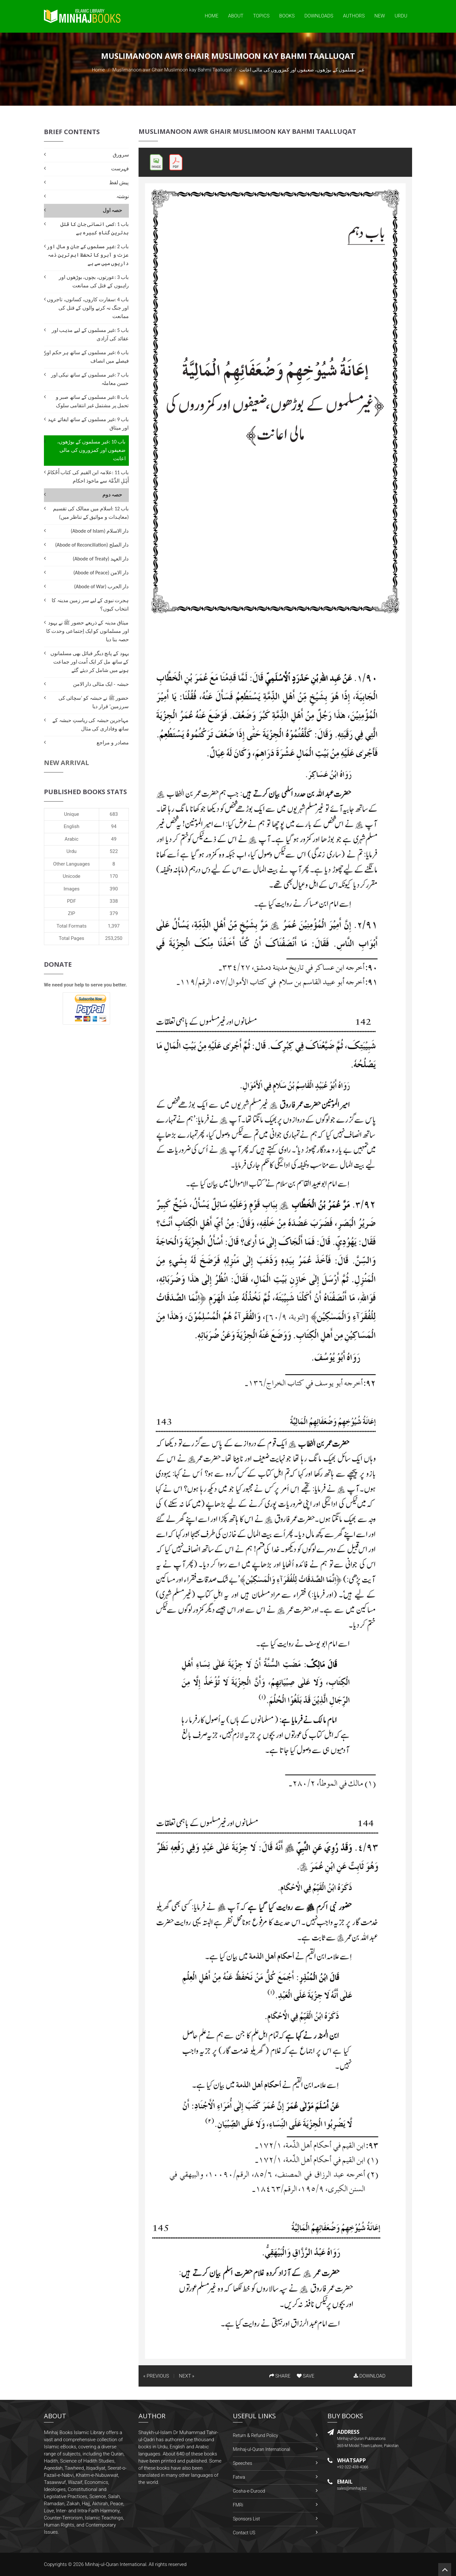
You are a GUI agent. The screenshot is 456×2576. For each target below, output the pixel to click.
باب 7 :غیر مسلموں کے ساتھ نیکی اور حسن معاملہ (90, 379)
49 (114, 839)
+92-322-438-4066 (352, 2467)
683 (114, 814)
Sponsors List (246, 2518)
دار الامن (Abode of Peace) (101, 572)
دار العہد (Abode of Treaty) (101, 559)
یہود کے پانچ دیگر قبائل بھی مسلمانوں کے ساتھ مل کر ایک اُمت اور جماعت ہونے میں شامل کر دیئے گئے (89, 661)
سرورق (121, 155)
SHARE (280, 2376)
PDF (71, 901)
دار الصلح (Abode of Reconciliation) (92, 545)
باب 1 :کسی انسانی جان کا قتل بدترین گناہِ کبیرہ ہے (94, 228)
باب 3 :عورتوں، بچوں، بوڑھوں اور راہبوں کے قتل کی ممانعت (94, 281)
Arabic (71, 839)
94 (114, 826)
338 (114, 901)
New (379, 16)
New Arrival (66, 762)
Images (72, 889)
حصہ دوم (112, 495)
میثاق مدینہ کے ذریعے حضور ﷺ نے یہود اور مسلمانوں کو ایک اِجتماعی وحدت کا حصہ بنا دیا (87, 631)
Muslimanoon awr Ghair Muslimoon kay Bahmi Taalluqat (172, 70)
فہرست (120, 168)
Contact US (244, 2532)
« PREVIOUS (156, 2376)
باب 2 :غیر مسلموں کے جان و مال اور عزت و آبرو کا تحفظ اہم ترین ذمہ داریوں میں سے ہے (88, 254)
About (236, 16)
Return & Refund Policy (255, 2435)
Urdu (401, 16)
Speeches (242, 2463)
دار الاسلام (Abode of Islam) (100, 531)
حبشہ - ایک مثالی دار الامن (101, 684)
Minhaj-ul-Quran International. (116, 2564)
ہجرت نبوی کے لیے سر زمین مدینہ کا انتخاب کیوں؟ (90, 604)
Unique (71, 814)
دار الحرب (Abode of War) (101, 586)
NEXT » (186, 2376)
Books (287, 16)
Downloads (318, 16)
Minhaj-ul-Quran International (261, 2449)
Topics (261, 16)
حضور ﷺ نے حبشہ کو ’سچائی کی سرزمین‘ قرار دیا (93, 702)
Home (211, 16)
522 (114, 851)
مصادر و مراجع (113, 743)
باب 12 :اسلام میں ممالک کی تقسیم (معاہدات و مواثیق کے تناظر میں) (91, 513)
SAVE (305, 2376)
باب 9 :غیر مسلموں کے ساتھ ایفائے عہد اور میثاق (88, 423)
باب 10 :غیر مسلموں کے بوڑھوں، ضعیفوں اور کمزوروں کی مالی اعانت (91, 450)
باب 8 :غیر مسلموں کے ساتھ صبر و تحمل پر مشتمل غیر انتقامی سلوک (92, 401)
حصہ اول (112, 210)
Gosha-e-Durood (249, 2491)
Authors (354, 16)
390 (114, 889)
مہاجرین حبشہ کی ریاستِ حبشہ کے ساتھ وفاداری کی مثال (90, 724)
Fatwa (239, 2477)
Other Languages (71, 864)
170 (114, 876)
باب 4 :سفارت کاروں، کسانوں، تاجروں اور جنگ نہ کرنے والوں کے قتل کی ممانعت (88, 307)
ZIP (71, 913)
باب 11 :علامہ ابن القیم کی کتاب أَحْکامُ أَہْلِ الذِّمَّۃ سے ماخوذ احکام (88, 476)
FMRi (238, 2504)
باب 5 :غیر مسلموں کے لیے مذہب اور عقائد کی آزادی (90, 334)
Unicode (71, 876)
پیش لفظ (119, 182)
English (71, 826)
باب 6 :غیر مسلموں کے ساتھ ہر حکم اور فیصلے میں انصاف (86, 356)
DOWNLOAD (369, 2376)
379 (114, 913)
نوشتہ (122, 196)
